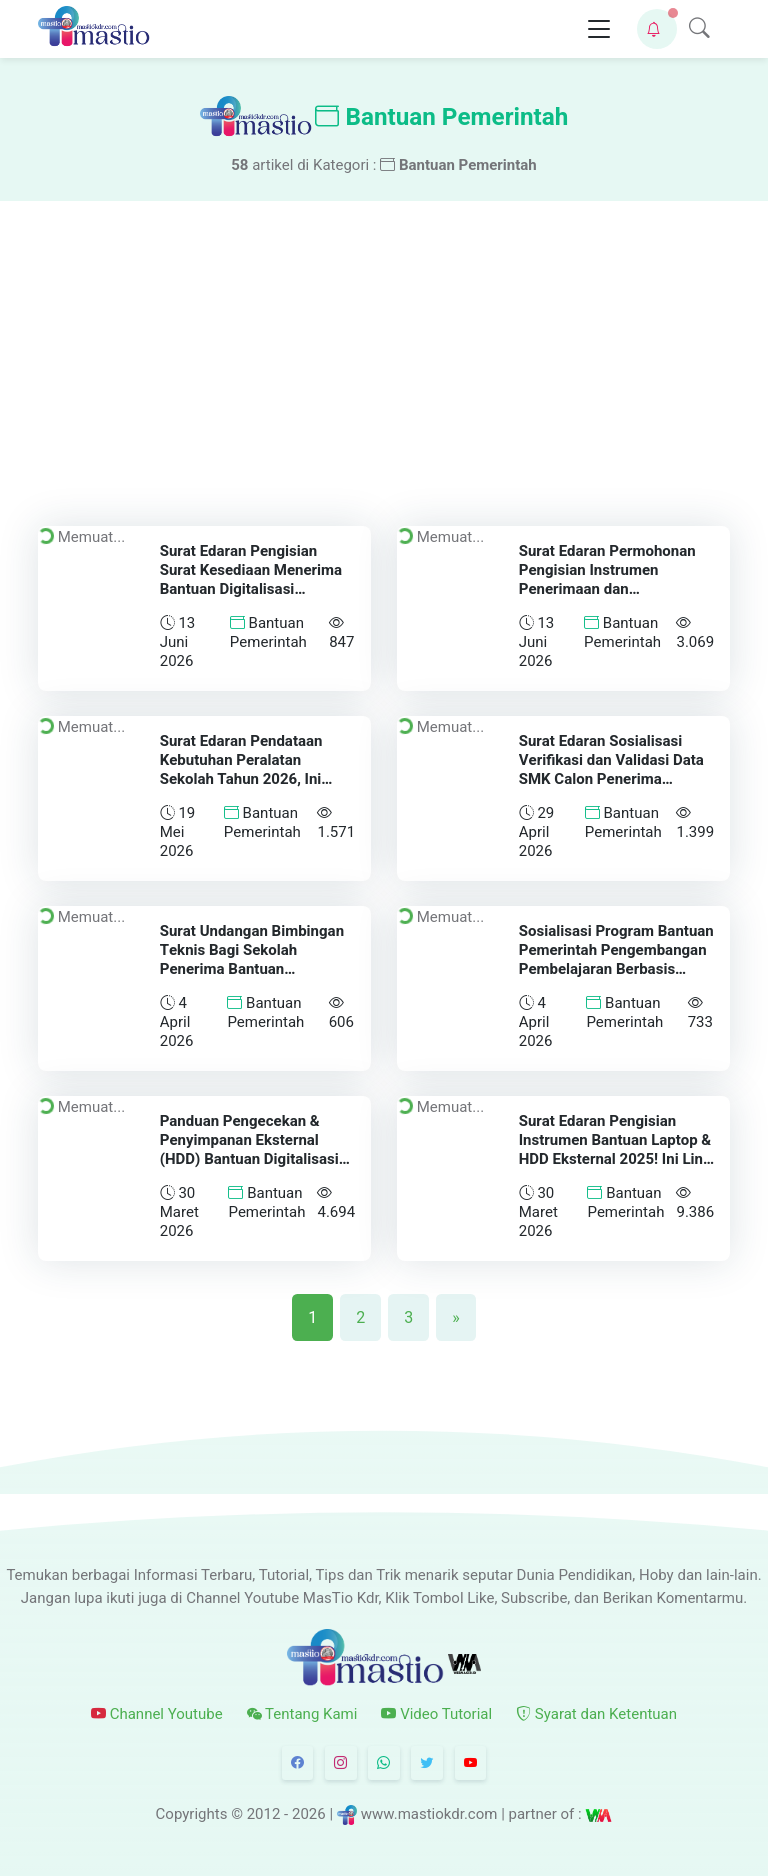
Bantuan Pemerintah (268, 632)
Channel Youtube (157, 1714)
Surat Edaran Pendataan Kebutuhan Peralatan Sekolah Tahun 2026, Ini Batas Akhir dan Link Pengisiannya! (241, 778)
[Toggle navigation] (599, 29)
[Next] (456, 1317)
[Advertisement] (384, 351)
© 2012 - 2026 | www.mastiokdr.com (364, 1814)
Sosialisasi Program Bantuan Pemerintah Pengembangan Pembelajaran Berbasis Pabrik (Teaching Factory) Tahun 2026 (616, 968)
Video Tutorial (436, 1714)
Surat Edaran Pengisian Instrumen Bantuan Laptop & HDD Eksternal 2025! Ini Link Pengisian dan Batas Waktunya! (615, 1158)
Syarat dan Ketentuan (596, 1714)
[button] (657, 29)
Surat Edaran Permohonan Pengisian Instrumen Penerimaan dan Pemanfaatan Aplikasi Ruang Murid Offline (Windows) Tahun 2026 (616, 598)
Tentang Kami (302, 1714)
